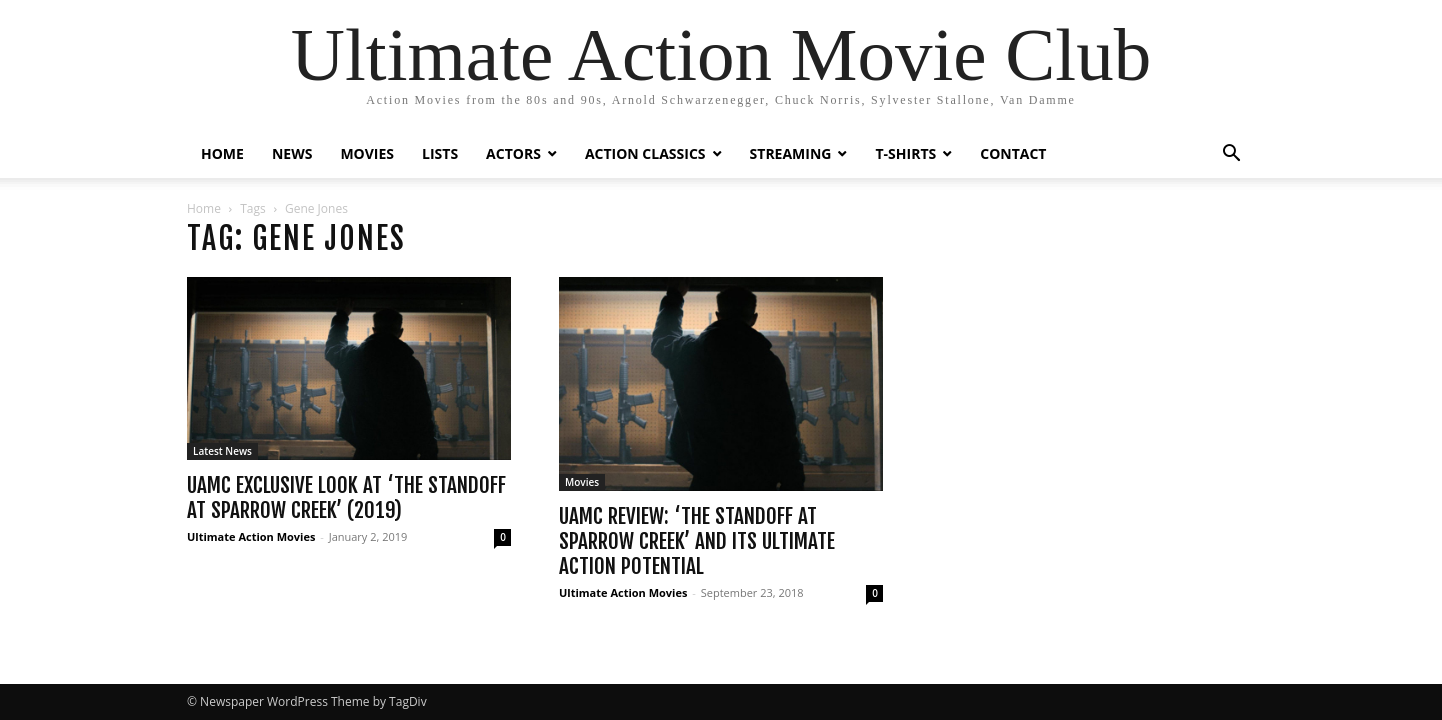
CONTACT (1013, 153)
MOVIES (367, 153)
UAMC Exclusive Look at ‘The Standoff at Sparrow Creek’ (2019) (346, 497)
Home (204, 208)
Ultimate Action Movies (251, 536)
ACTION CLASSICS (645, 153)
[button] (1231, 155)
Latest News (222, 451)
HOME (222, 153)
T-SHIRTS (905, 153)
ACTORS (513, 153)
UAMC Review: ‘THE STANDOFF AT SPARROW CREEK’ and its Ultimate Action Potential (697, 541)
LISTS (440, 153)
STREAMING (791, 153)
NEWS (292, 153)
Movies (582, 482)
